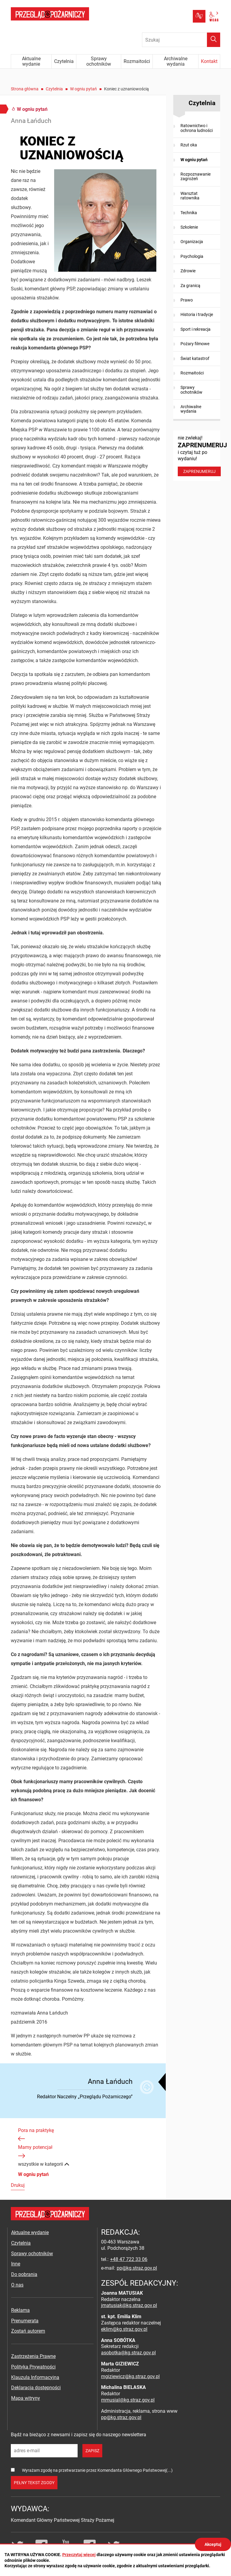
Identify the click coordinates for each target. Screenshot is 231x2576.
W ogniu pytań (83, 88)
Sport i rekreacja (195, 329)
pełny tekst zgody (34, 2482)
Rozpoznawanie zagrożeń (195, 176)
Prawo (186, 300)
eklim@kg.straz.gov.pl (124, 2329)
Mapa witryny (25, 2398)
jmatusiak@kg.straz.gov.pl (129, 2305)
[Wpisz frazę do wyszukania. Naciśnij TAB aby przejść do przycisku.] (181, 40)
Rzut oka (188, 144)
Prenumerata (24, 2321)
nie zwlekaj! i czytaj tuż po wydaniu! (199, 455)
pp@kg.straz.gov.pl (137, 2268)
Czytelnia (54, 88)
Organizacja (191, 241)
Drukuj (18, 2185)
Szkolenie (189, 227)
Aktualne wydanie (30, 2232)
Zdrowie (188, 270)
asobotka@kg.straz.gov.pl (128, 2353)
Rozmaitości (192, 372)
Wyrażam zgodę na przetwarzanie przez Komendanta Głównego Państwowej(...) (97, 2470)
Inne (15, 2264)
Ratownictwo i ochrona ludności (196, 128)
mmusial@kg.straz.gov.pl (128, 2400)
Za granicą (190, 285)
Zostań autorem (28, 2331)
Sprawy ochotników (191, 389)
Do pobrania (24, 2274)
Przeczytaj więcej (79, 2554)
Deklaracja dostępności (36, 2387)
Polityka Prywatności (33, 2367)
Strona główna (24, 88)
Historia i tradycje (196, 314)
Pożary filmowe (194, 343)
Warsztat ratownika (189, 195)
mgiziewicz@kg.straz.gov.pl (130, 2376)
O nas (17, 2285)
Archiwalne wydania (190, 409)
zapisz (92, 2450)
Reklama (20, 2310)
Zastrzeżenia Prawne (33, 2356)
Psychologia (191, 256)
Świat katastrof (194, 358)
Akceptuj (213, 2544)
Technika (188, 212)
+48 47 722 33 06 (128, 2259)
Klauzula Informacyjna (35, 2377)
